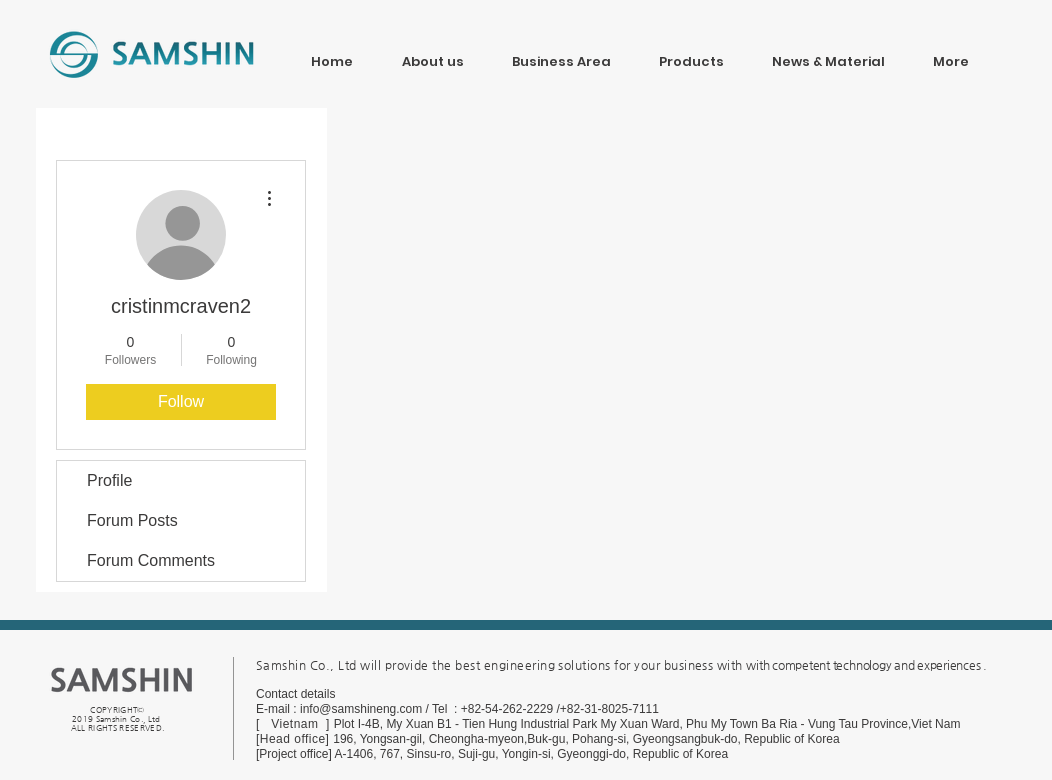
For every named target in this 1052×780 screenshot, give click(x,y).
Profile (109, 480)
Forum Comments (151, 560)
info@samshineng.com (361, 709)
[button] (828, 52)
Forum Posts (132, 520)
